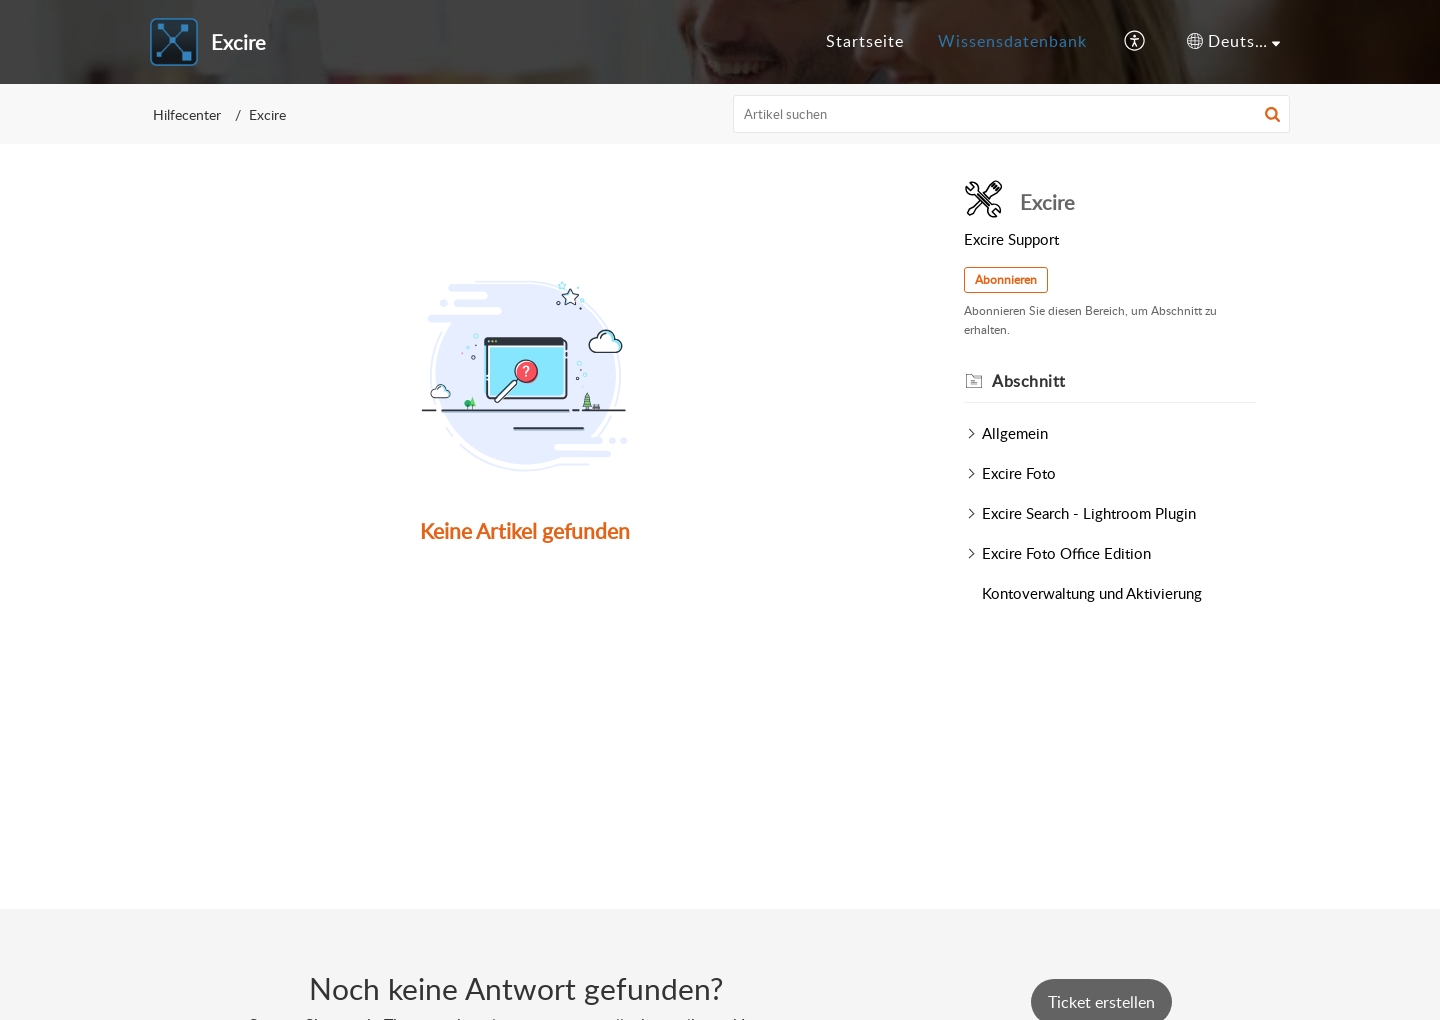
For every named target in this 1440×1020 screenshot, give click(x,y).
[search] (1012, 114)
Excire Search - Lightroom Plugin (1089, 513)
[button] (1135, 42)
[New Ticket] (1101, 1002)
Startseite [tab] (865, 41)
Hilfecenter (187, 114)
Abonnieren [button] (1006, 279)
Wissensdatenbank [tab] (1012, 41)
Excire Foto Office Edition (1066, 553)
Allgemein (1015, 433)
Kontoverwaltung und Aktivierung (1092, 593)
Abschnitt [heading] (1029, 381)
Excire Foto (1019, 473)
